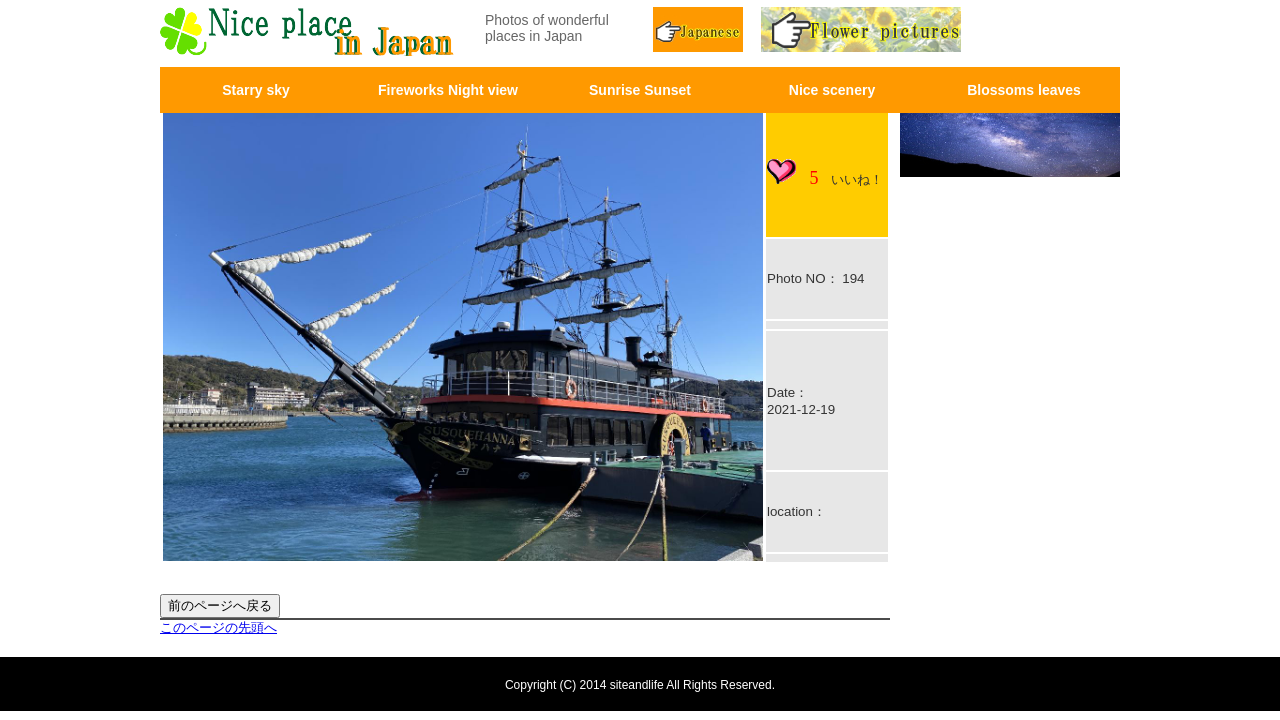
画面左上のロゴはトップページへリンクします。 (310, 32)
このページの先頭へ (218, 627)
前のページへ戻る (220, 605)
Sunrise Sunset (640, 90)
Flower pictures (886, 32)
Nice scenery (832, 90)
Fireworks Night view (448, 90)
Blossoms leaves (1024, 90)
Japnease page (699, 32)
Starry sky (256, 90)
